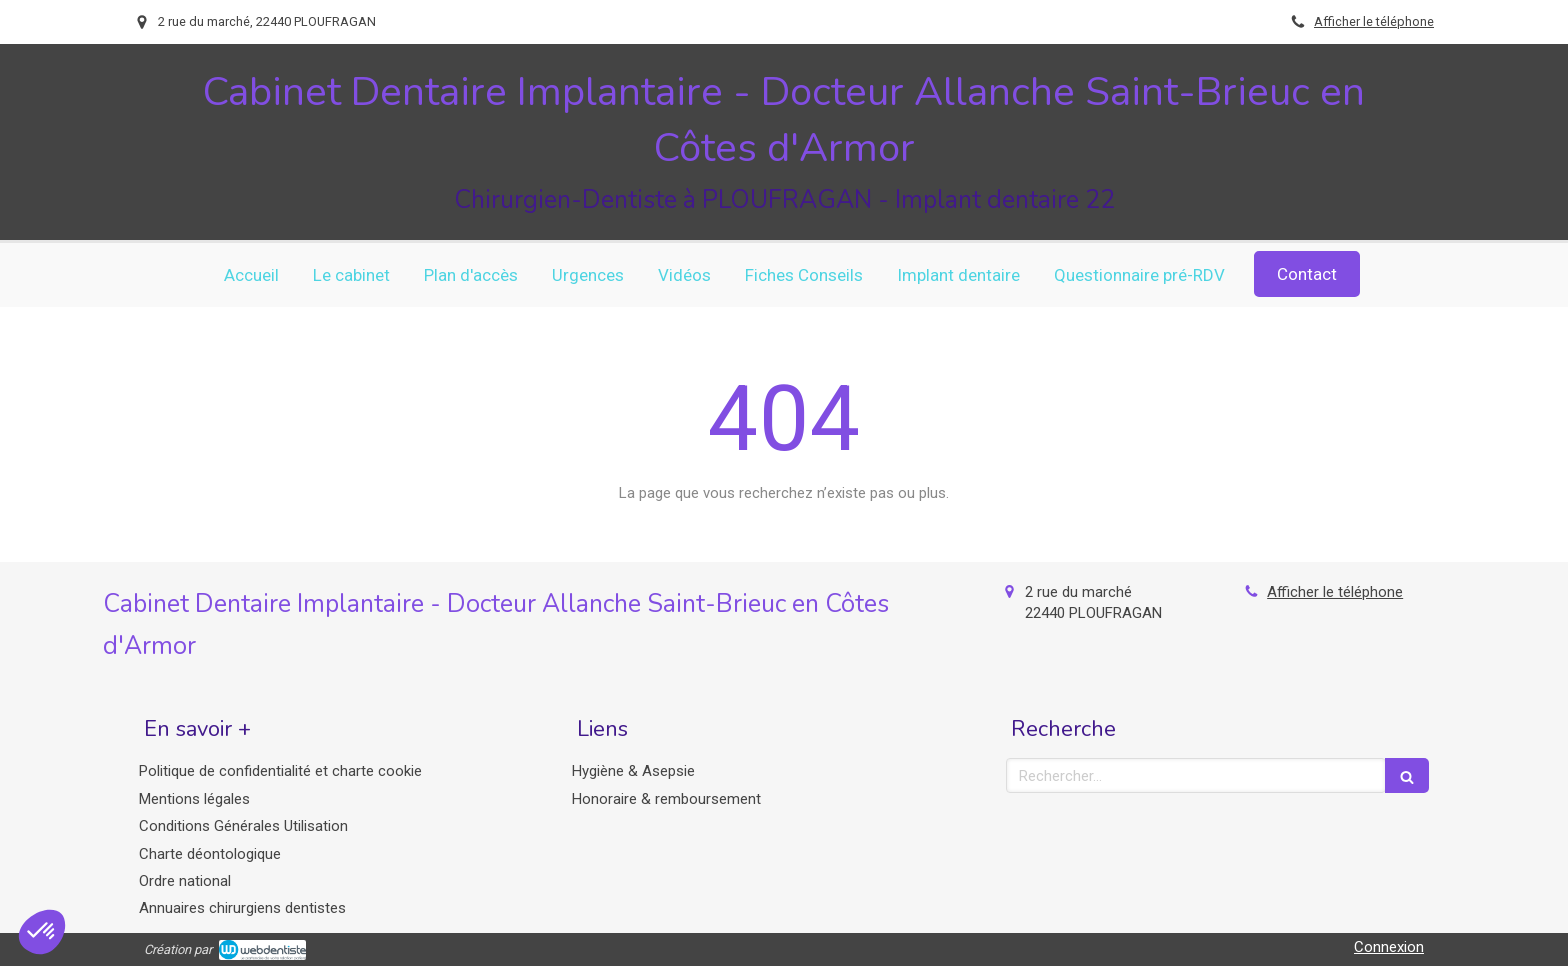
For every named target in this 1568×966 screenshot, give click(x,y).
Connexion (1389, 947)
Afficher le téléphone (1374, 21)
